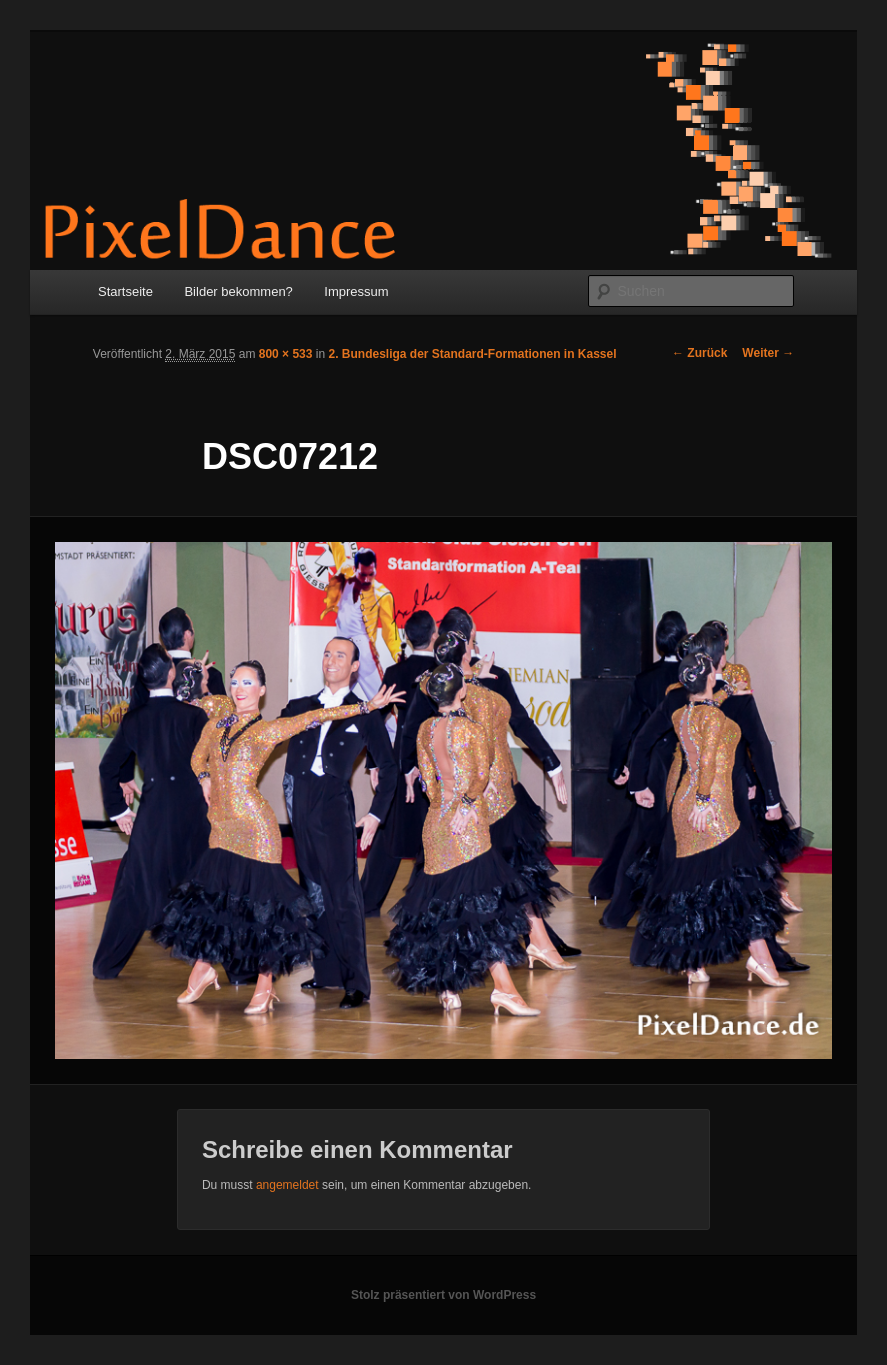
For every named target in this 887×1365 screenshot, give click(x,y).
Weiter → (768, 353)
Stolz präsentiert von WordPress (443, 1295)
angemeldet (287, 1185)
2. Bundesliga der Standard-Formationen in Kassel (472, 354)
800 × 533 (286, 354)
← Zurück (699, 353)
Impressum (356, 291)
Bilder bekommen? (238, 291)
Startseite (125, 291)
